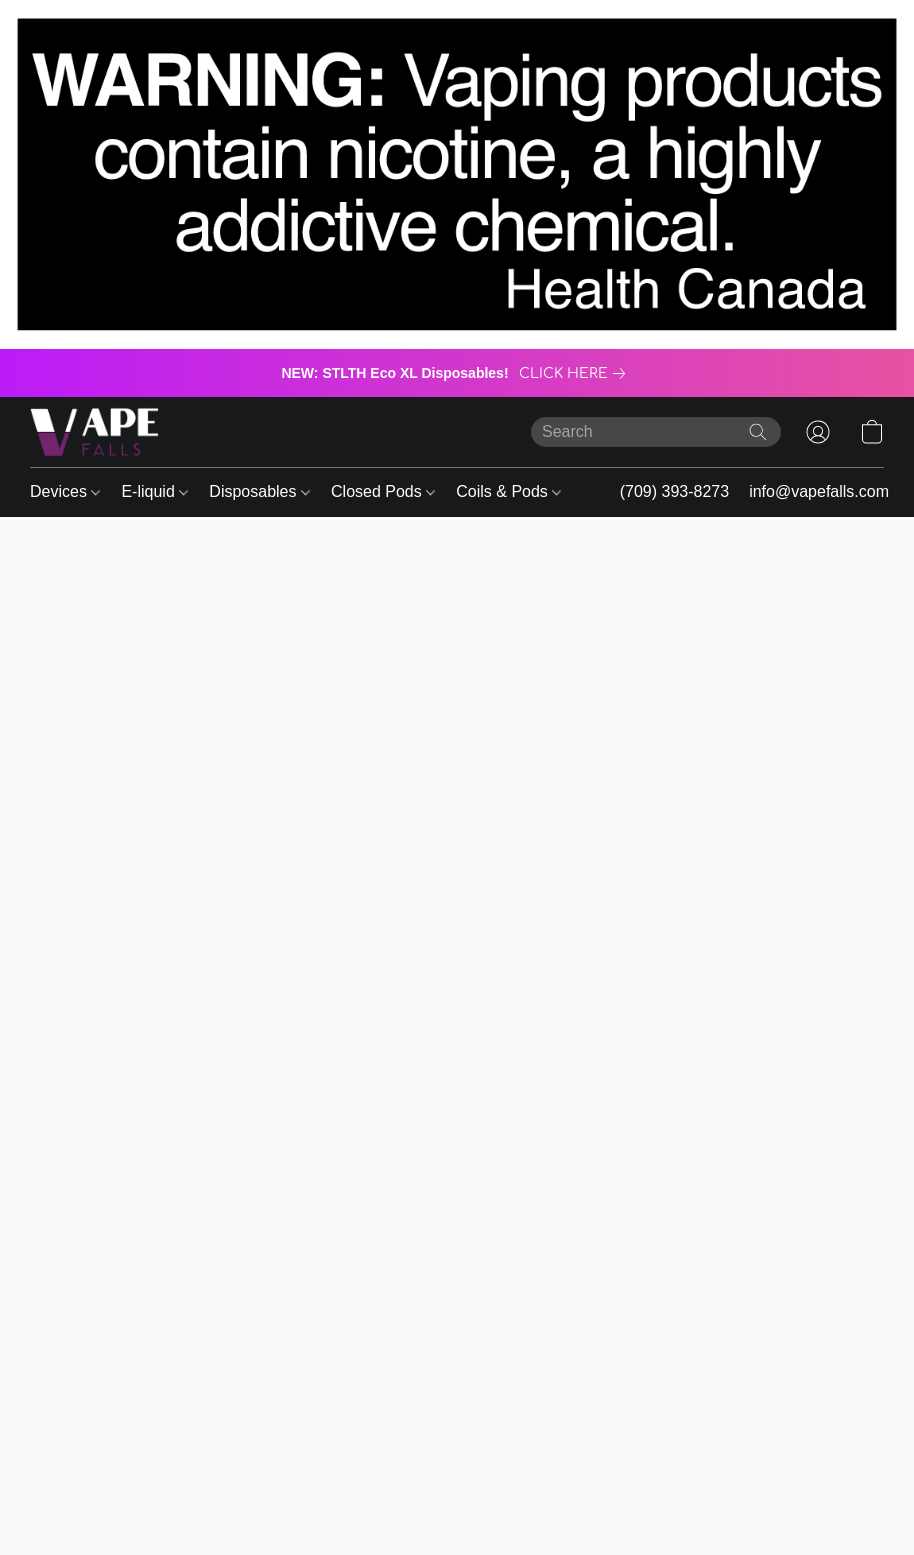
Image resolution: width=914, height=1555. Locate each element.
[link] (576, 374)
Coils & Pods (508, 491)
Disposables (259, 491)
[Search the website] (758, 432)
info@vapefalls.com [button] (819, 491)
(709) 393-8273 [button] (674, 491)
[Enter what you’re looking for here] (656, 432)
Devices (65, 491)
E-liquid (154, 491)
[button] (94, 432)
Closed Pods (383, 491)
